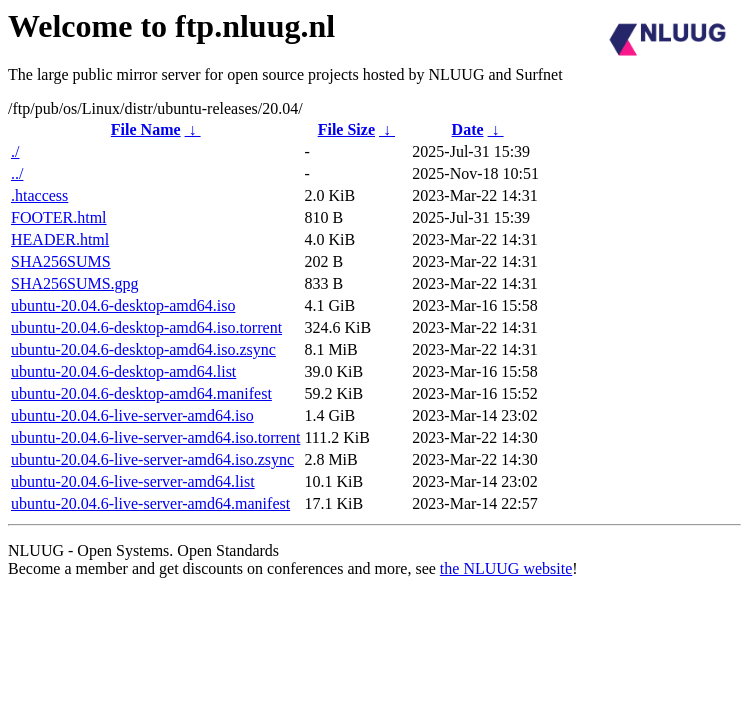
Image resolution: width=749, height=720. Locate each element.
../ (17, 173)
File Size (346, 129)
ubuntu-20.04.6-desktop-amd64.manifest (141, 393)
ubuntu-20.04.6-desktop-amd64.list (123, 371)
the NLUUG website (506, 568)
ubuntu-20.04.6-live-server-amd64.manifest (150, 503)
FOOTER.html (59, 217)
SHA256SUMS (61, 261)
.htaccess (39, 195)
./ (15, 151)
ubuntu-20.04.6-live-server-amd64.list (133, 481)
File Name (146, 129)
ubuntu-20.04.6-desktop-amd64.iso (123, 305)
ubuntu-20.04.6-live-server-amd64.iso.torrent (155, 437)
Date (468, 129)
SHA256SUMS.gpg (75, 283)
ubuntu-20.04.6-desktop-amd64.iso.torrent (146, 327)
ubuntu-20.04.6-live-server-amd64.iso (132, 415)
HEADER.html (60, 239)
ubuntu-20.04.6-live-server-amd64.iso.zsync (152, 459)
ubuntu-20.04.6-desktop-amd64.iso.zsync (143, 349)
